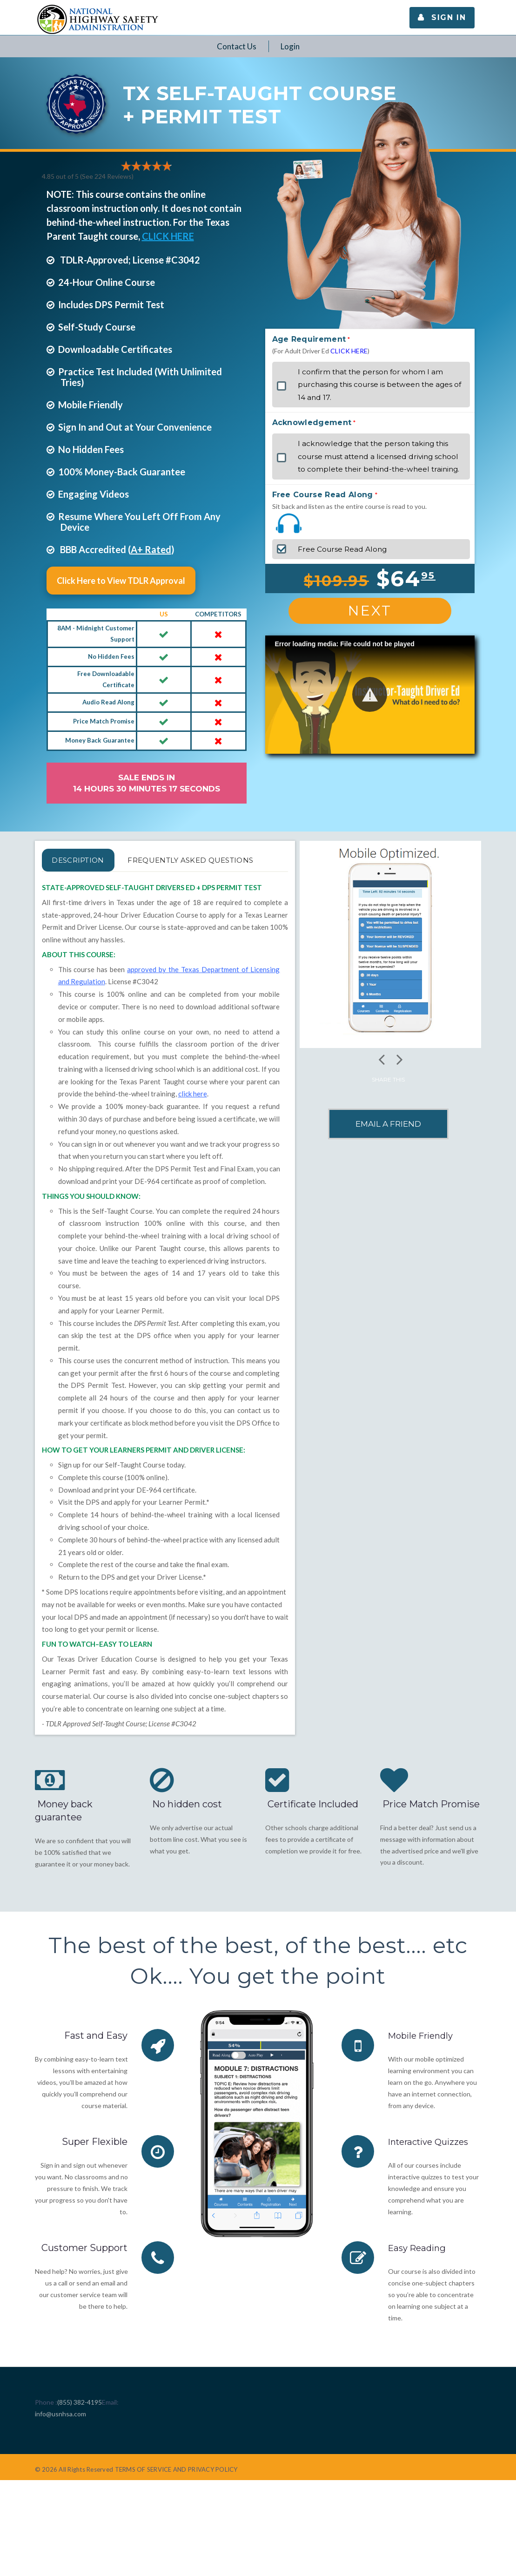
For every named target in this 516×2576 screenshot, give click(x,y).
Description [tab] (89, 860)
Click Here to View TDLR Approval (121, 580)
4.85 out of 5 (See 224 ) (88, 176)
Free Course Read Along (322, 494)
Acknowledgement (312, 422)
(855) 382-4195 (79, 2424)
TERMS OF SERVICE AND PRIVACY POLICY (176, 2491)
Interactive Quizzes (432, 2164)
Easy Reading (419, 2270)
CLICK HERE (168, 236)
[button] (369, 694)
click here (192, 1116)
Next (370, 610)
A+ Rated (151, 549)
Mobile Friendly (423, 2057)
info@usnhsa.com (60, 2436)
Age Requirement (309, 339)
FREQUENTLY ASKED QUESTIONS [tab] (128, 882)
